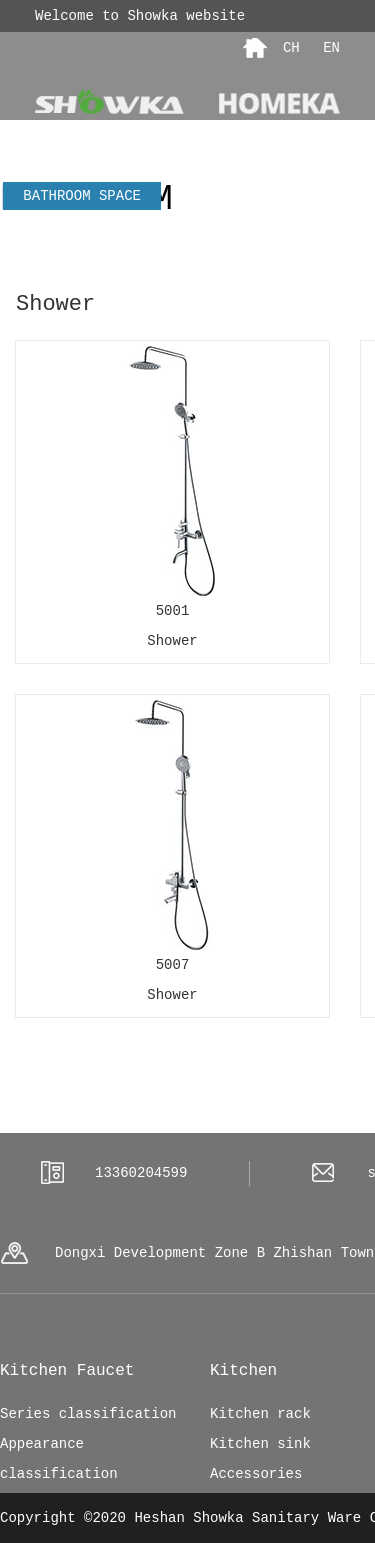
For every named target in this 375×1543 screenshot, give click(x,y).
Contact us (228, 168)
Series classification (88, 1414)
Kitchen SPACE (86, 224)
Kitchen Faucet (67, 1371)
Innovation (308, 252)
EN (327, 48)
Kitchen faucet (167, 253)
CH (291, 48)
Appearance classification (59, 1459)
